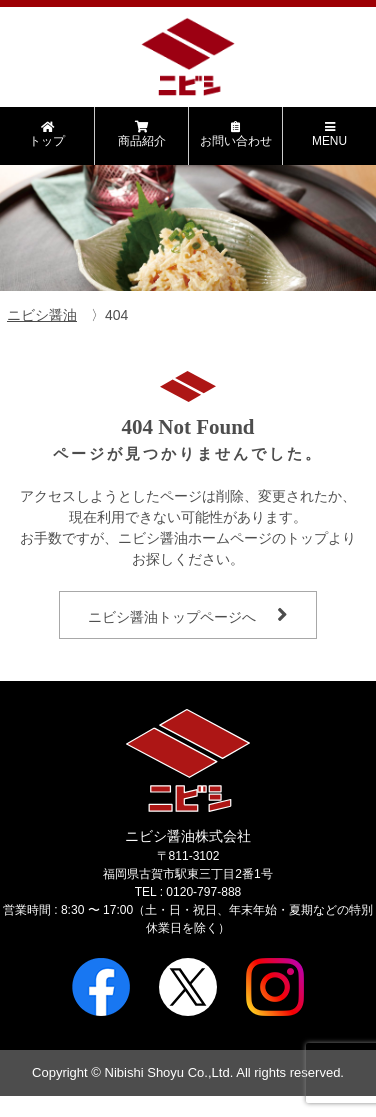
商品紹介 (141, 134)
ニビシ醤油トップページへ (172, 617)
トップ (47, 134)
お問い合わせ (235, 134)
